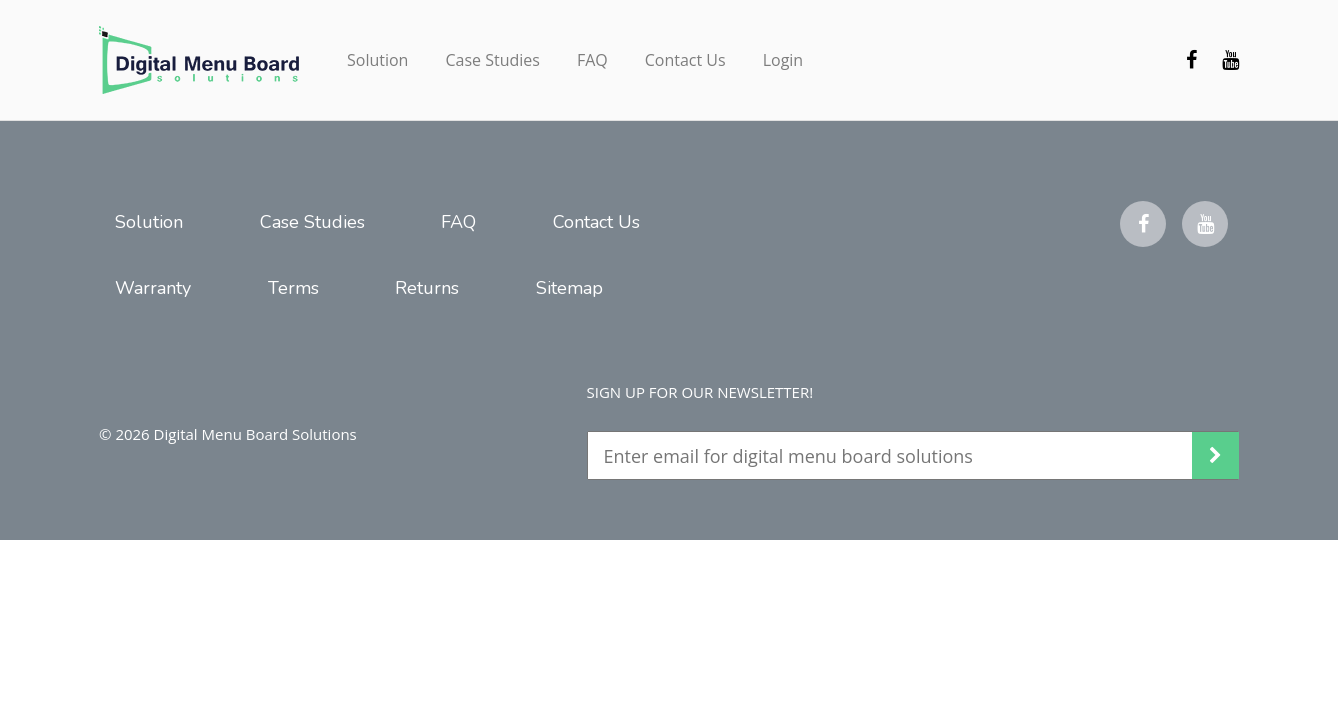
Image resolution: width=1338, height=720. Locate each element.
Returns (427, 288)
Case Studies (492, 60)
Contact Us (685, 60)
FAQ (592, 60)
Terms (293, 288)
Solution (377, 60)
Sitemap (569, 288)
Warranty (153, 288)
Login (783, 60)
